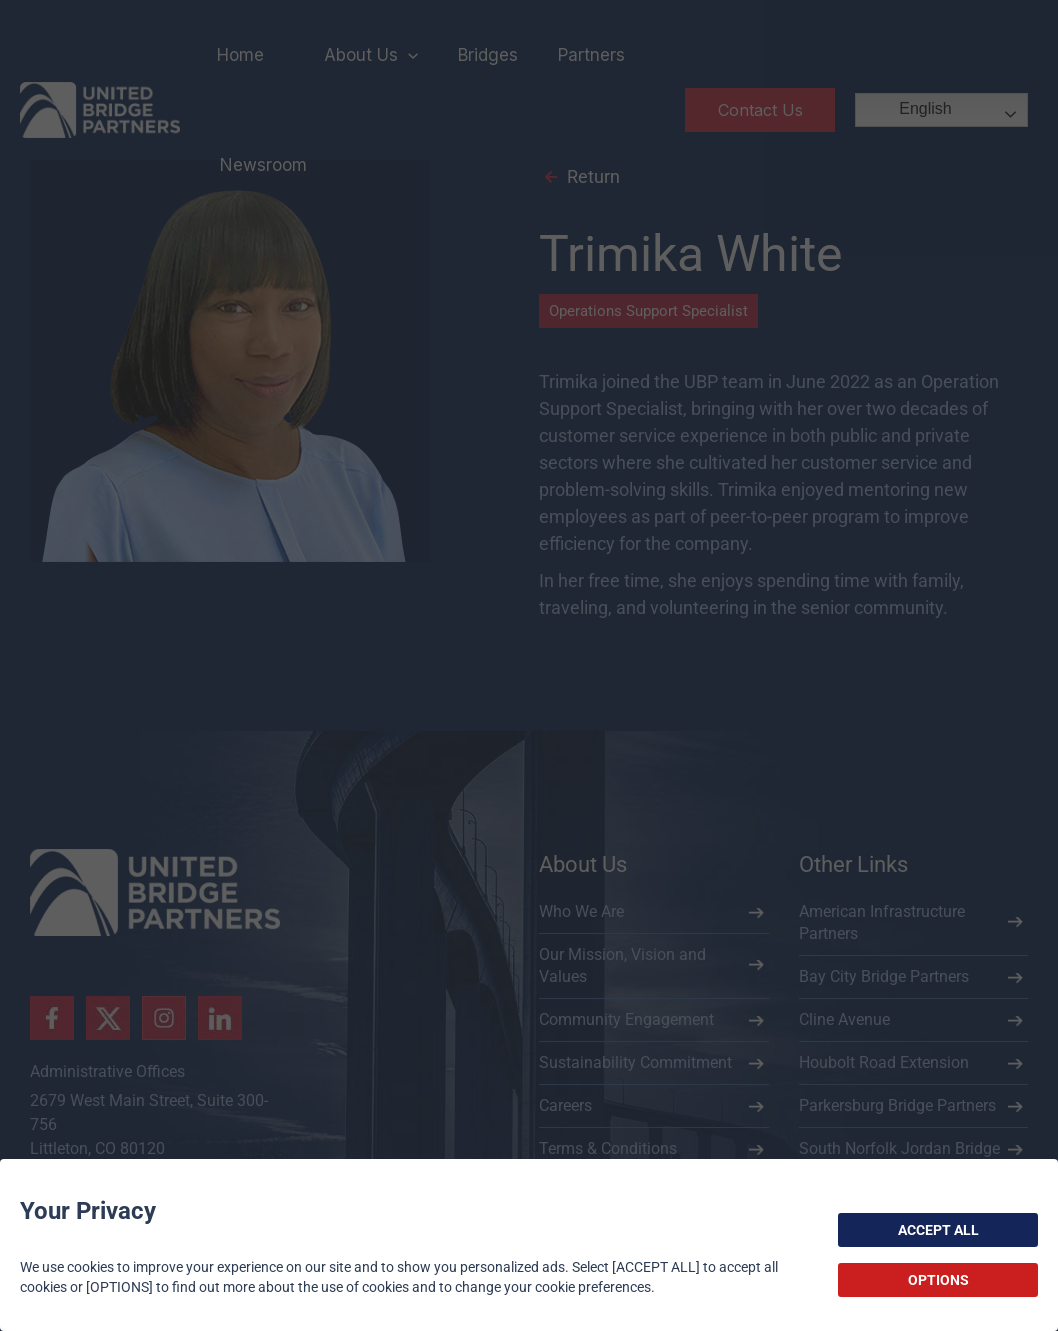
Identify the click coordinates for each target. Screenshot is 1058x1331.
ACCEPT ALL (938, 1230)
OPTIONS (938, 1280)
